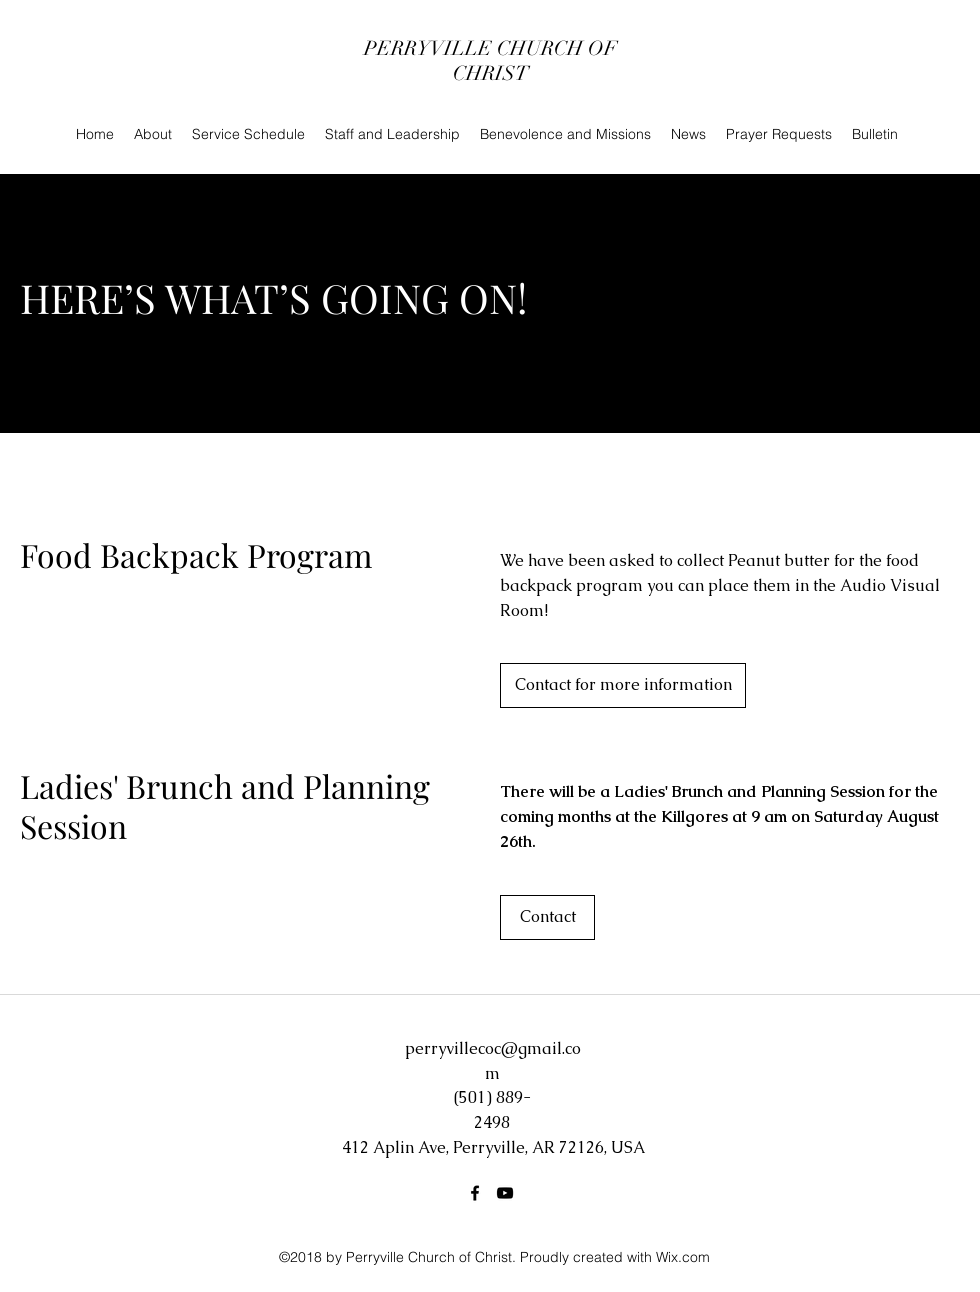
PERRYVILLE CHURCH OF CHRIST (490, 61)
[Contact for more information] (623, 685)
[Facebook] (475, 1193)
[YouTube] (505, 1193)
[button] (547, 917)
